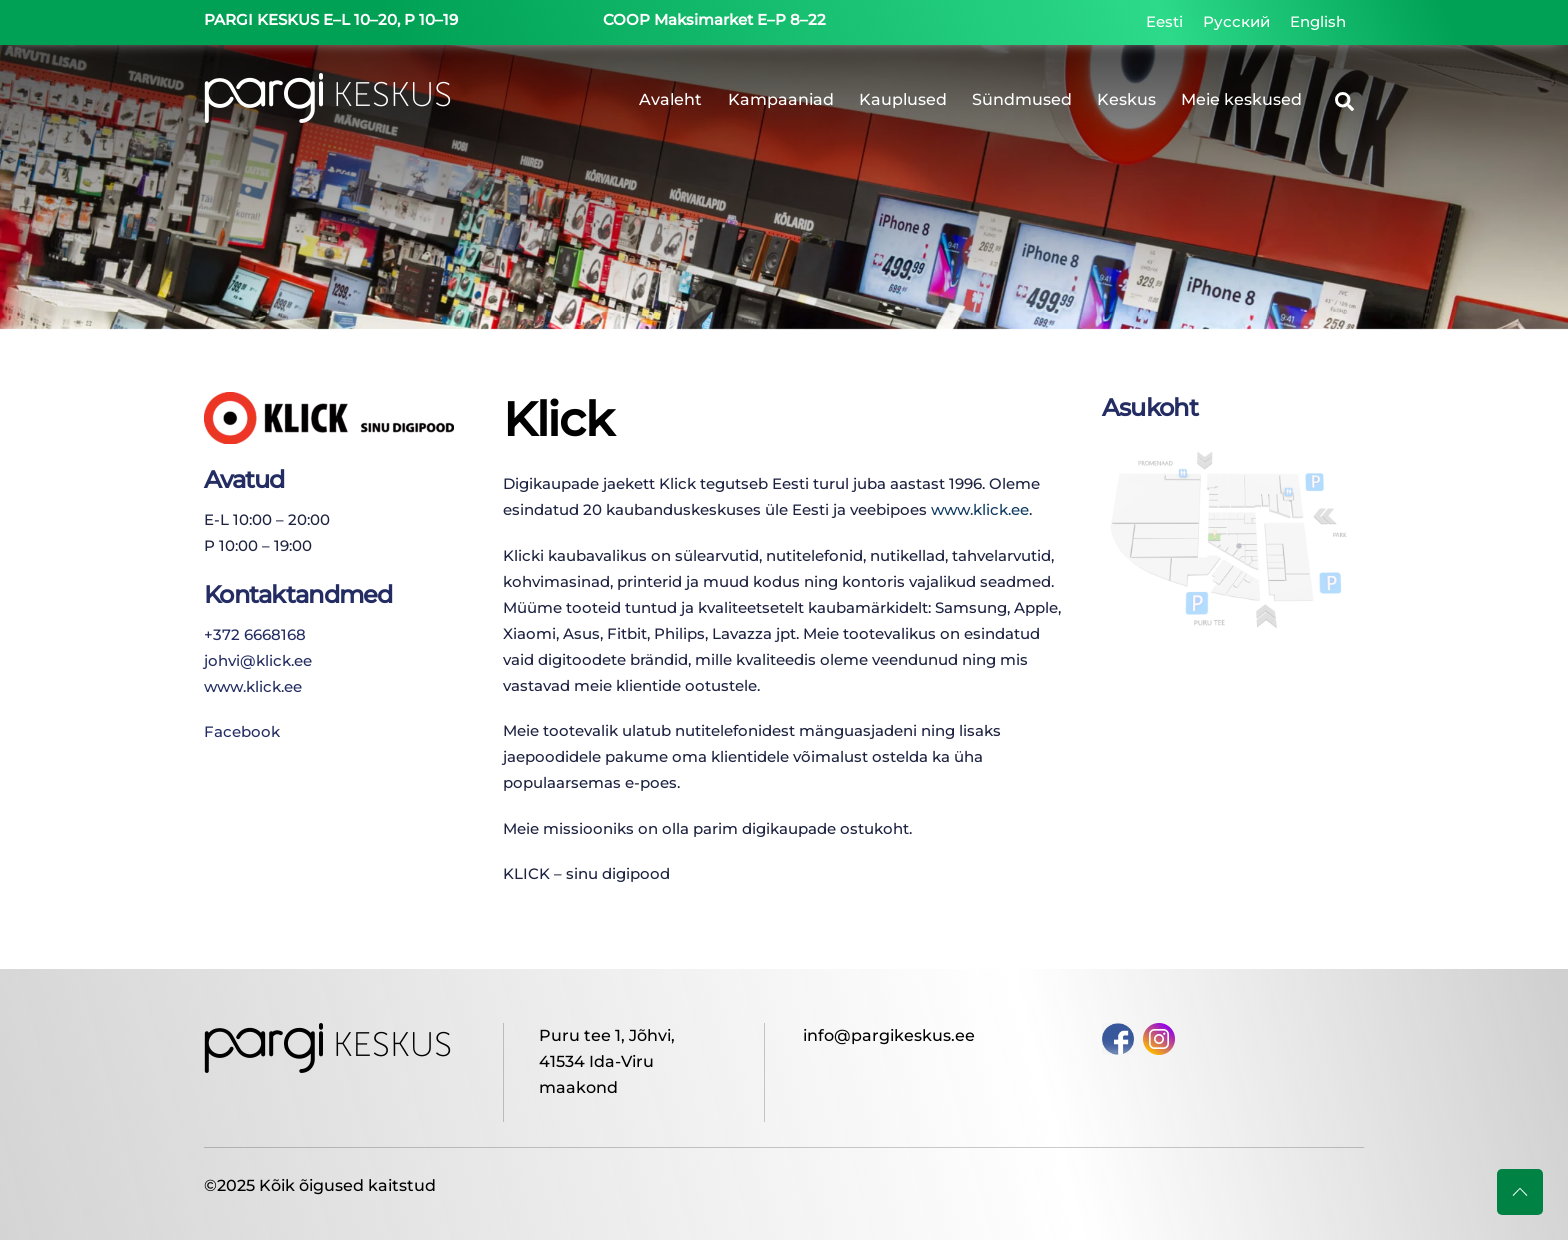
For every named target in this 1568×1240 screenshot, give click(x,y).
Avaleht (670, 99)
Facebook (242, 731)
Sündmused (1022, 99)
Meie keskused (1241, 99)
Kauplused (903, 99)
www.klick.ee (253, 686)
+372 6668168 (255, 634)
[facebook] (1118, 1037)
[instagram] (1159, 1037)
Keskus (1126, 99)
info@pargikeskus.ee (889, 1035)
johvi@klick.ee (258, 660)
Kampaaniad (781, 99)
